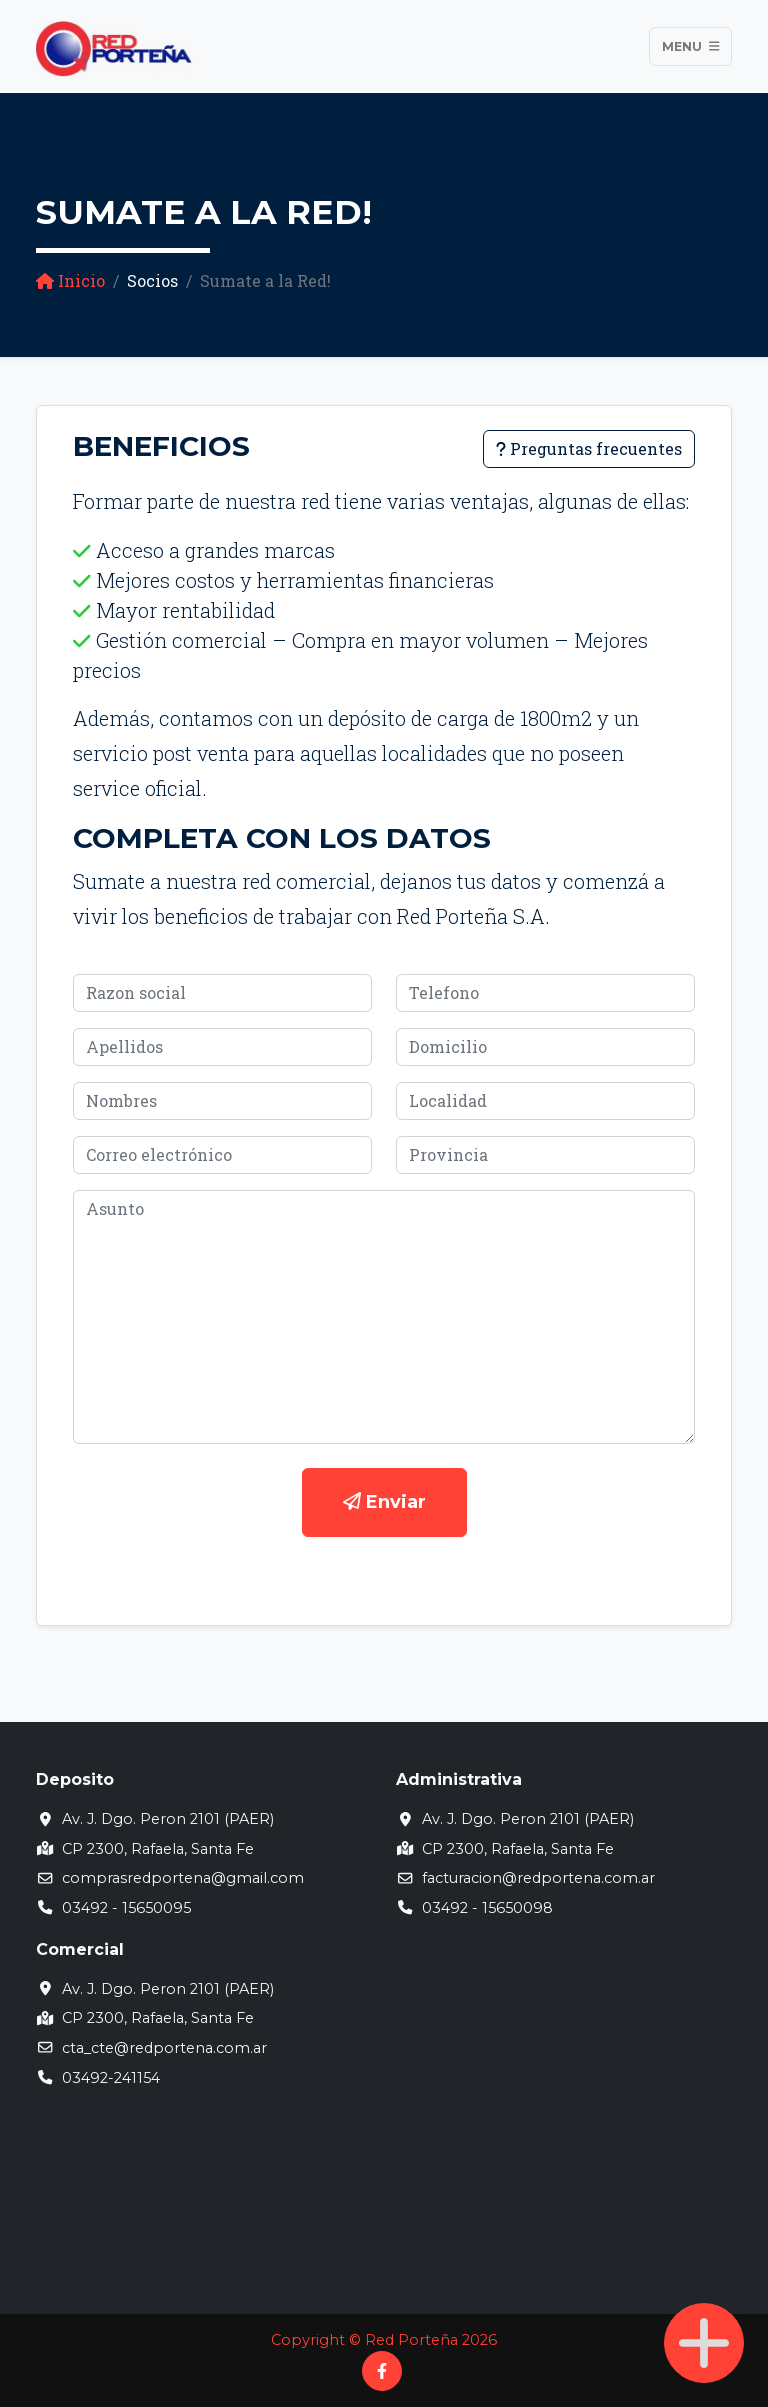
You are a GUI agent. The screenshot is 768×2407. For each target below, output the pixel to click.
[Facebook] (382, 2371)
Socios (152, 280)
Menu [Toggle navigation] (691, 46)
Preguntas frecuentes (589, 448)
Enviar (384, 1502)
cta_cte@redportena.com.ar (164, 2048)
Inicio (70, 280)
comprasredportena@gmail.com (183, 1878)
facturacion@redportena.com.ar (538, 1878)
